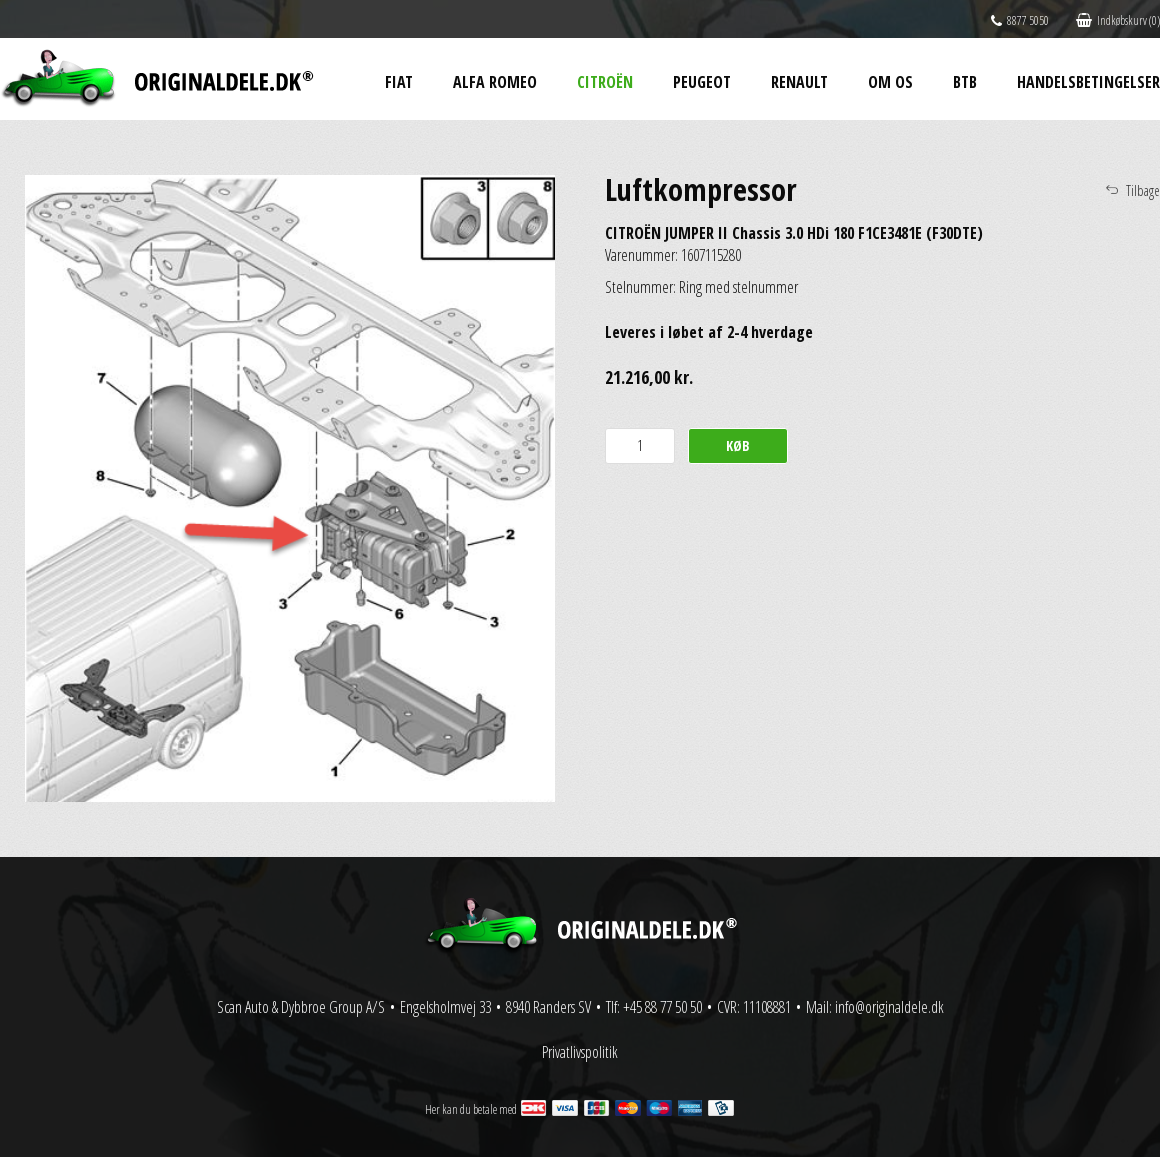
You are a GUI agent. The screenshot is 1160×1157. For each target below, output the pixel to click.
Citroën (605, 82)
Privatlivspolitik (580, 1052)
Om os (890, 82)
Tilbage (1143, 190)
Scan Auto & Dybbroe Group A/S (301, 1007)
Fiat (399, 82)
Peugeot (702, 82)
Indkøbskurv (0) (1118, 20)
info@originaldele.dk (889, 1007)
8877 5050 (1020, 20)
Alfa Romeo (495, 82)
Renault (799, 82)
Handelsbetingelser (1088, 82)
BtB (965, 82)
